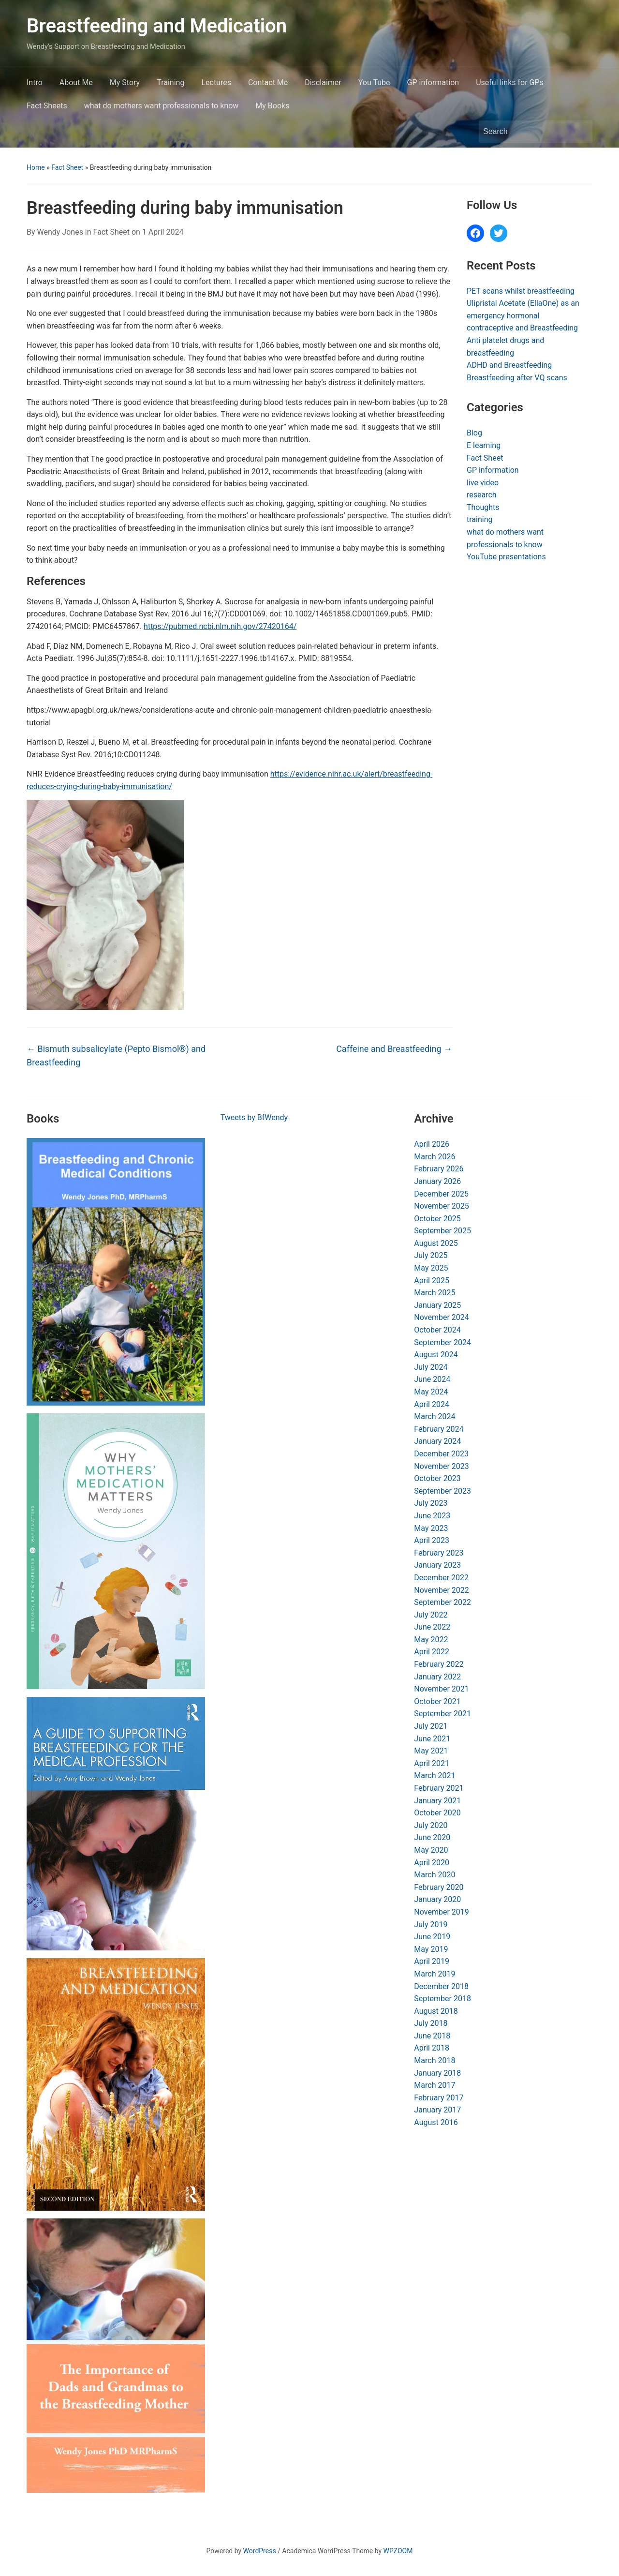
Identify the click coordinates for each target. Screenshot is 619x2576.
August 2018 (435, 2011)
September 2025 (442, 1230)
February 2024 (438, 1429)
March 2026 (434, 1156)
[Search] (526, 131)
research (482, 494)
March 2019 (434, 1973)
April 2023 (431, 1540)
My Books (272, 105)
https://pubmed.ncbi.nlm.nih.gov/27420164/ (220, 626)
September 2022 (442, 1602)
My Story (125, 82)
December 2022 (441, 1577)
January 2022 (437, 1676)
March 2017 (434, 2085)
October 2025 (437, 1218)
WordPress (259, 2551)
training (479, 519)
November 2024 (441, 1317)
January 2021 (437, 1800)
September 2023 (442, 1491)
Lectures (216, 82)
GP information (433, 82)
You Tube (374, 82)
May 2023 (431, 1528)
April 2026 (431, 1144)
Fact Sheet (67, 167)
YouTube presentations (506, 556)
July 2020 (430, 1825)
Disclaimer (323, 82)
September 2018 (442, 1998)
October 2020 (437, 1812)
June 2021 (432, 1738)
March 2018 (434, 2060)
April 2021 (431, 1763)
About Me (76, 82)
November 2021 (441, 1688)
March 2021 (434, 1775)
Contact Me (268, 82)
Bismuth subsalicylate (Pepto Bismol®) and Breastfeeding (116, 1056)
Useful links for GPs (510, 82)
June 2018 (432, 2035)
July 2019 (430, 1924)
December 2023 (441, 1453)
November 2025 (441, 1206)
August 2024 (435, 1354)
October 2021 (437, 1701)
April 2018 (431, 2047)
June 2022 (432, 1627)
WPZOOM (398, 2551)
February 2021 (438, 1788)
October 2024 (437, 1329)
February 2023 (438, 1553)
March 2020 (434, 1874)
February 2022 (438, 1664)
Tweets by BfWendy (254, 1117)
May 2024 (431, 1391)
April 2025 (431, 1280)
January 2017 (437, 2109)
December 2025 (441, 1193)
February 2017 (438, 2097)
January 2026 (437, 1181)
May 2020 (431, 1850)
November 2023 (441, 1466)
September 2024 (442, 1342)
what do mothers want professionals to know (161, 105)
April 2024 (431, 1404)
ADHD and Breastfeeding (509, 365)
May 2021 (431, 1750)
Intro (35, 82)
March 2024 (434, 1416)
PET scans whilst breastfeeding (521, 291)
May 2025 (431, 1268)
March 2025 (434, 1292)
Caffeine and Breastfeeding (394, 1049)
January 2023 (437, 1565)
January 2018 (437, 2073)
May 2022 (431, 1639)
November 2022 (441, 1590)
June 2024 (432, 1379)
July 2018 (430, 2023)
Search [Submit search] (580, 131)
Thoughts (483, 507)
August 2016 (435, 2122)
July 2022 (430, 1614)
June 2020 (432, 1837)
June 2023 (432, 1515)
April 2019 (431, 1961)
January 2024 (437, 1441)
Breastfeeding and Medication (157, 26)
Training (170, 82)
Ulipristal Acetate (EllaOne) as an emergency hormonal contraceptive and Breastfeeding (523, 315)
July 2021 (430, 1726)
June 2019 (432, 1936)
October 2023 (437, 1478)
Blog (474, 432)
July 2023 (430, 1503)
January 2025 (437, 1305)
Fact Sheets (47, 105)
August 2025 (435, 1243)
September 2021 (442, 1713)
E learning (484, 445)
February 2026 (438, 1168)
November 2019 (441, 1912)
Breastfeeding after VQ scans (517, 377)
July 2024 (430, 1367)
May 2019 (431, 1949)
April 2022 (431, 1651)
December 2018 (441, 1986)
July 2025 (430, 1255)
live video (483, 482)
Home (36, 167)
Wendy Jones (60, 232)
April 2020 (431, 1862)
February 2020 (438, 1887)
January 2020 (437, 1899)
